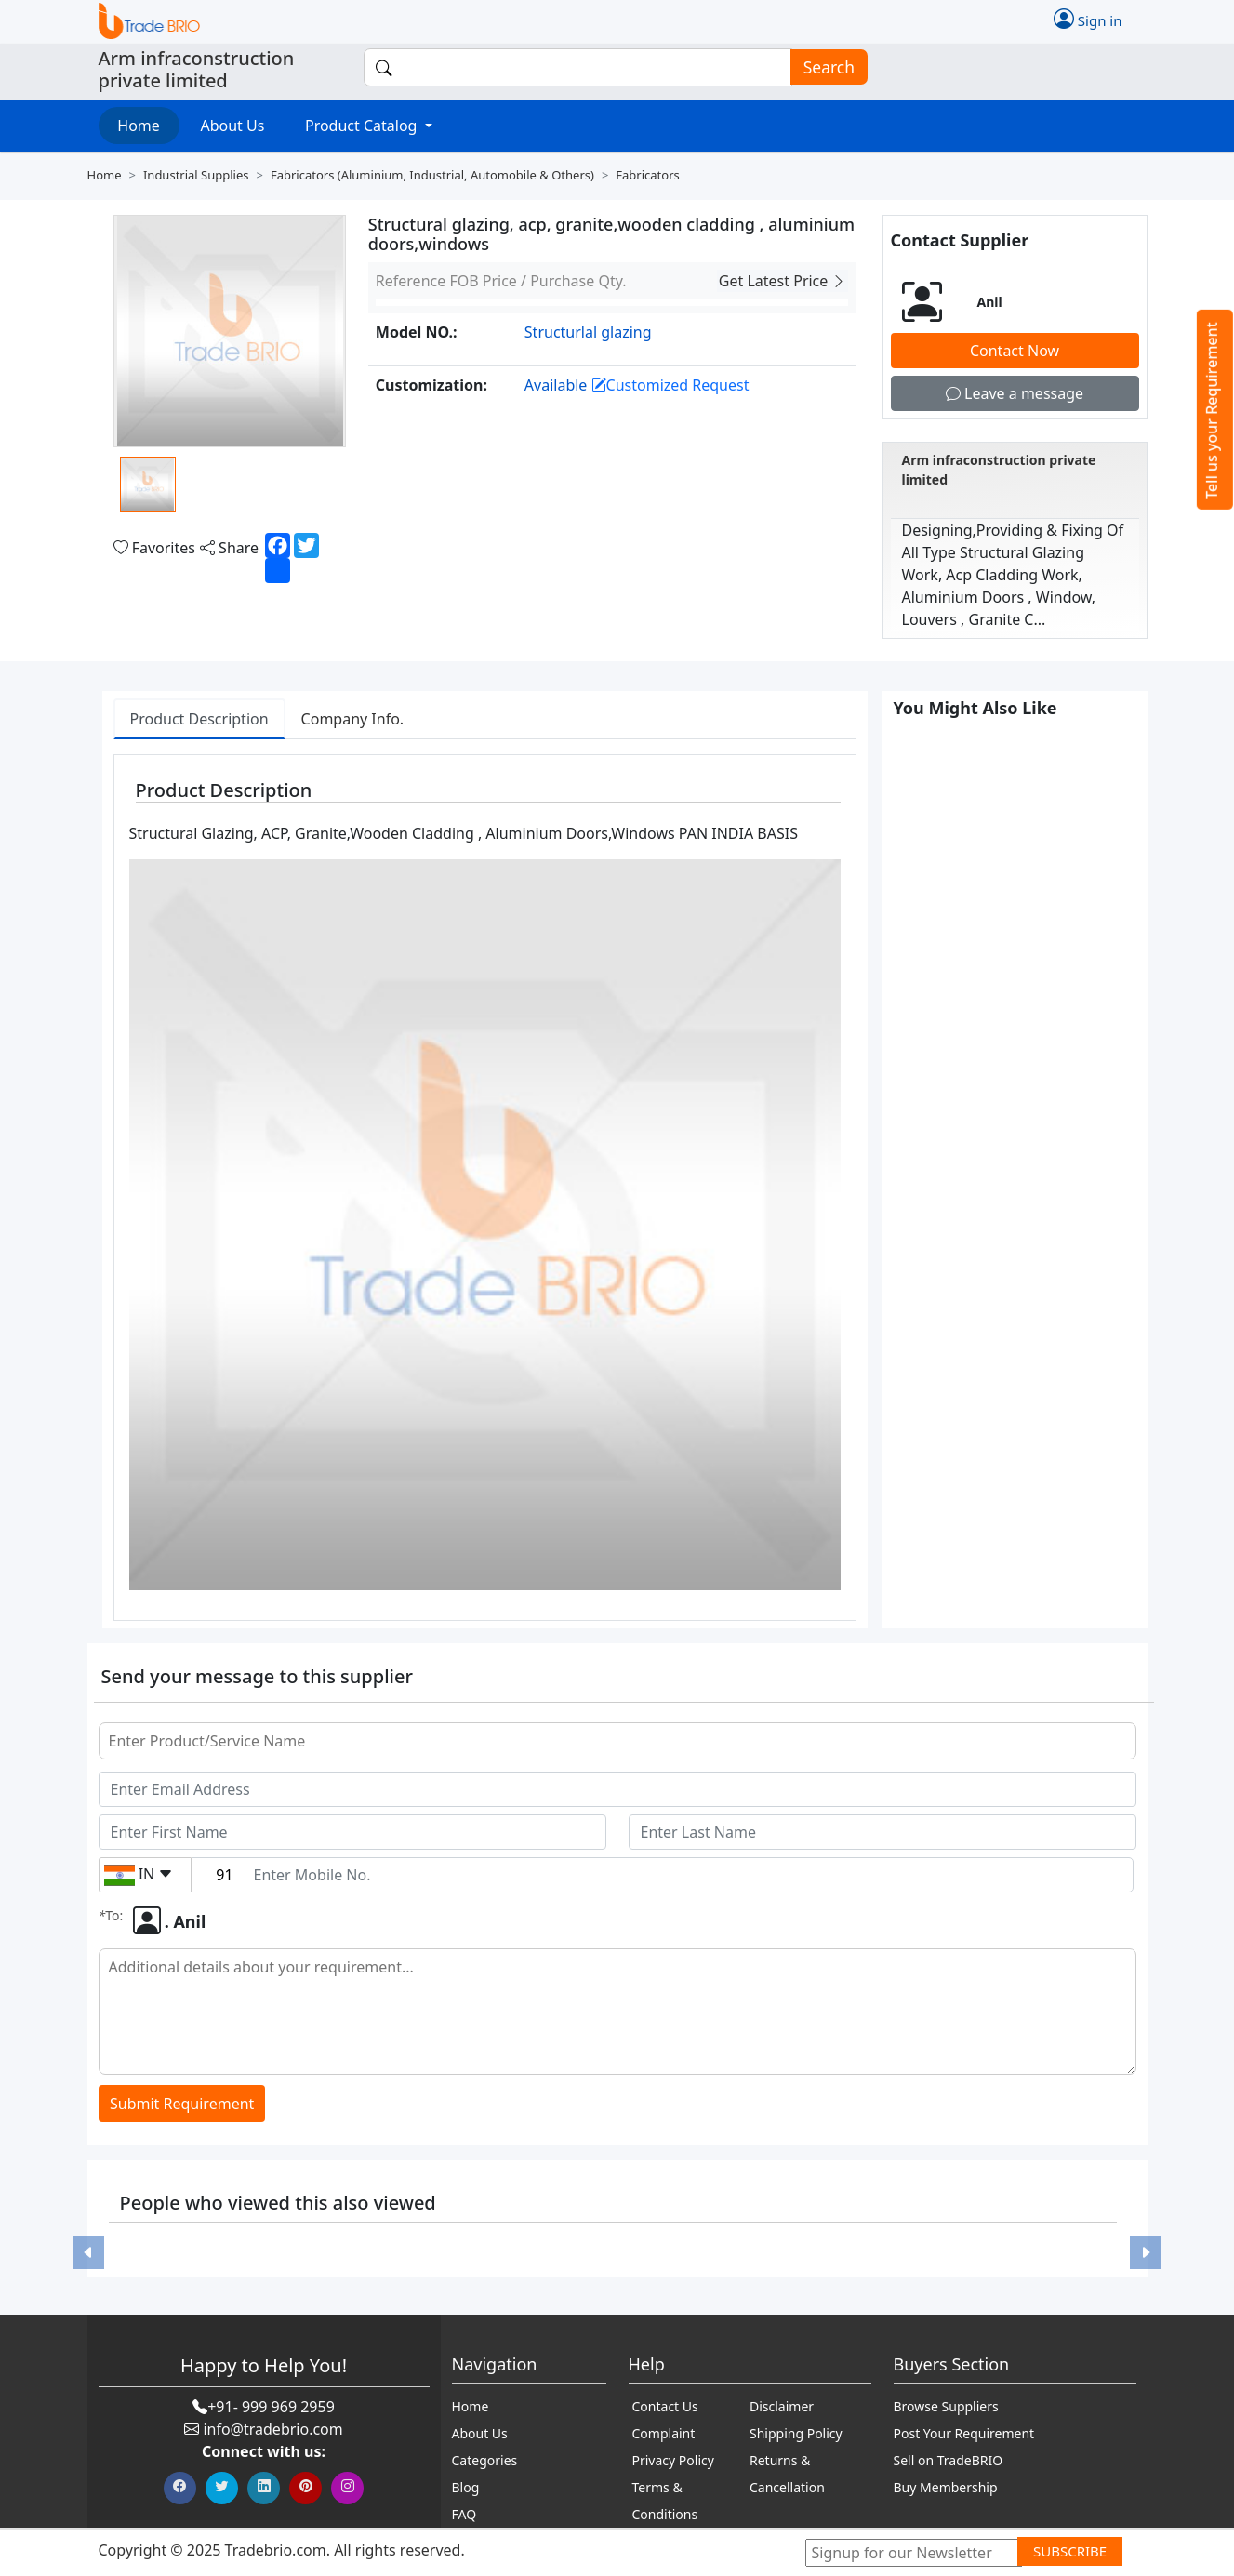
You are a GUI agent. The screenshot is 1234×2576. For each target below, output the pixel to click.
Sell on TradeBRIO (948, 2460)
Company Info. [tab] (353, 719)
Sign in (1088, 18)
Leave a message (1014, 393)
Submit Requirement (182, 2103)
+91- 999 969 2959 (271, 2407)
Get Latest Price (783, 281)
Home (138, 125)
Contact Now (1014, 350)
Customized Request (670, 385)
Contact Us (665, 2406)
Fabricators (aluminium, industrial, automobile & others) (432, 174)
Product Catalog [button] (363, 125)
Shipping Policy (796, 2433)
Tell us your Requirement (1211, 410)
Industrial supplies (196, 174)
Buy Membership (946, 2487)
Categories (485, 2460)
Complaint (664, 2433)
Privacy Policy (673, 2460)
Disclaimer (782, 2406)
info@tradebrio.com (272, 2429)
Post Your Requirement (964, 2433)
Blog (466, 2487)
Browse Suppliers (946, 2406)
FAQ (464, 2514)
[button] (88, 2252)
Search (823, 67)
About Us (232, 125)
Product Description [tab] (199, 719)
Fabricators (647, 174)
